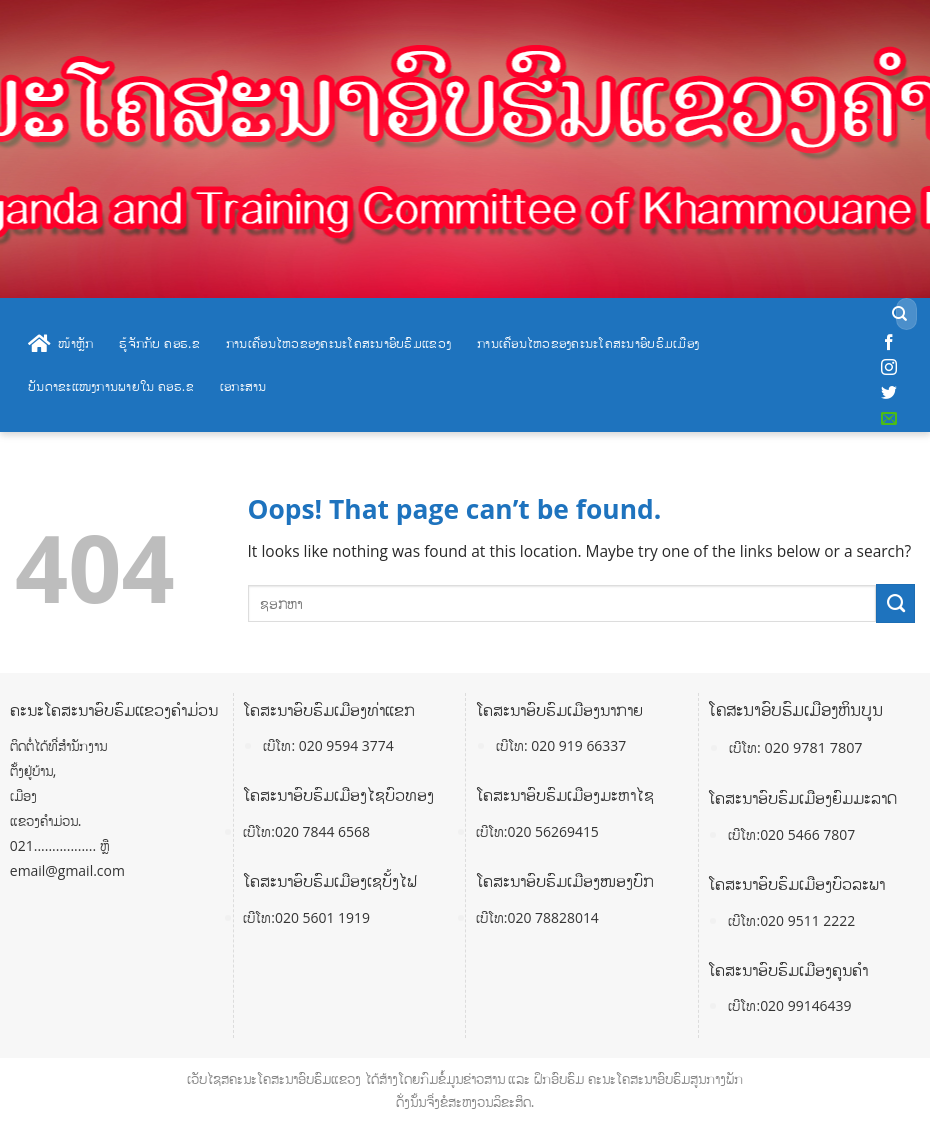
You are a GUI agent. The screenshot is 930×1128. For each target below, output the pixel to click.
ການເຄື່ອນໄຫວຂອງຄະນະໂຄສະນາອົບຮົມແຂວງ (338, 343)
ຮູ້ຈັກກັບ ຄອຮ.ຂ (159, 343)
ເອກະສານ (243, 386)
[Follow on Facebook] (889, 343)
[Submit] (899, 314)
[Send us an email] (889, 419)
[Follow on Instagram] (889, 368)
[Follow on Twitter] (889, 393)
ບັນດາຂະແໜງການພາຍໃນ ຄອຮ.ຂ (111, 386)
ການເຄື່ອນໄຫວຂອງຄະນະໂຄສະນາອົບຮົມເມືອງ (588, 343)
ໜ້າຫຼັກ (60, 344)
